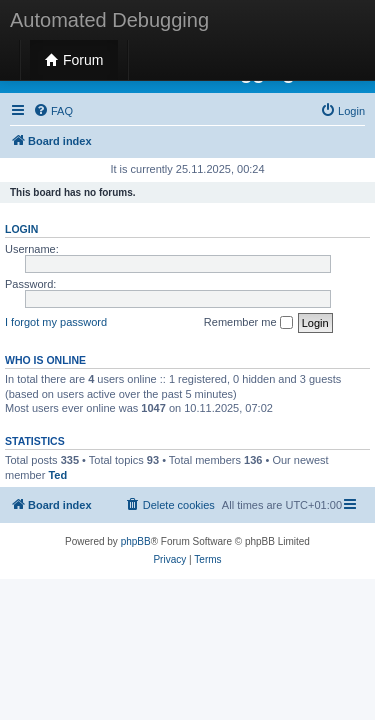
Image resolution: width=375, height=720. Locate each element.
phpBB (136, 541)
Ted (57, 475)
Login (21, 229)
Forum (74, 60)
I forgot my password (56, 322)
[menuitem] (53, 111)
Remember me (248, 323)
